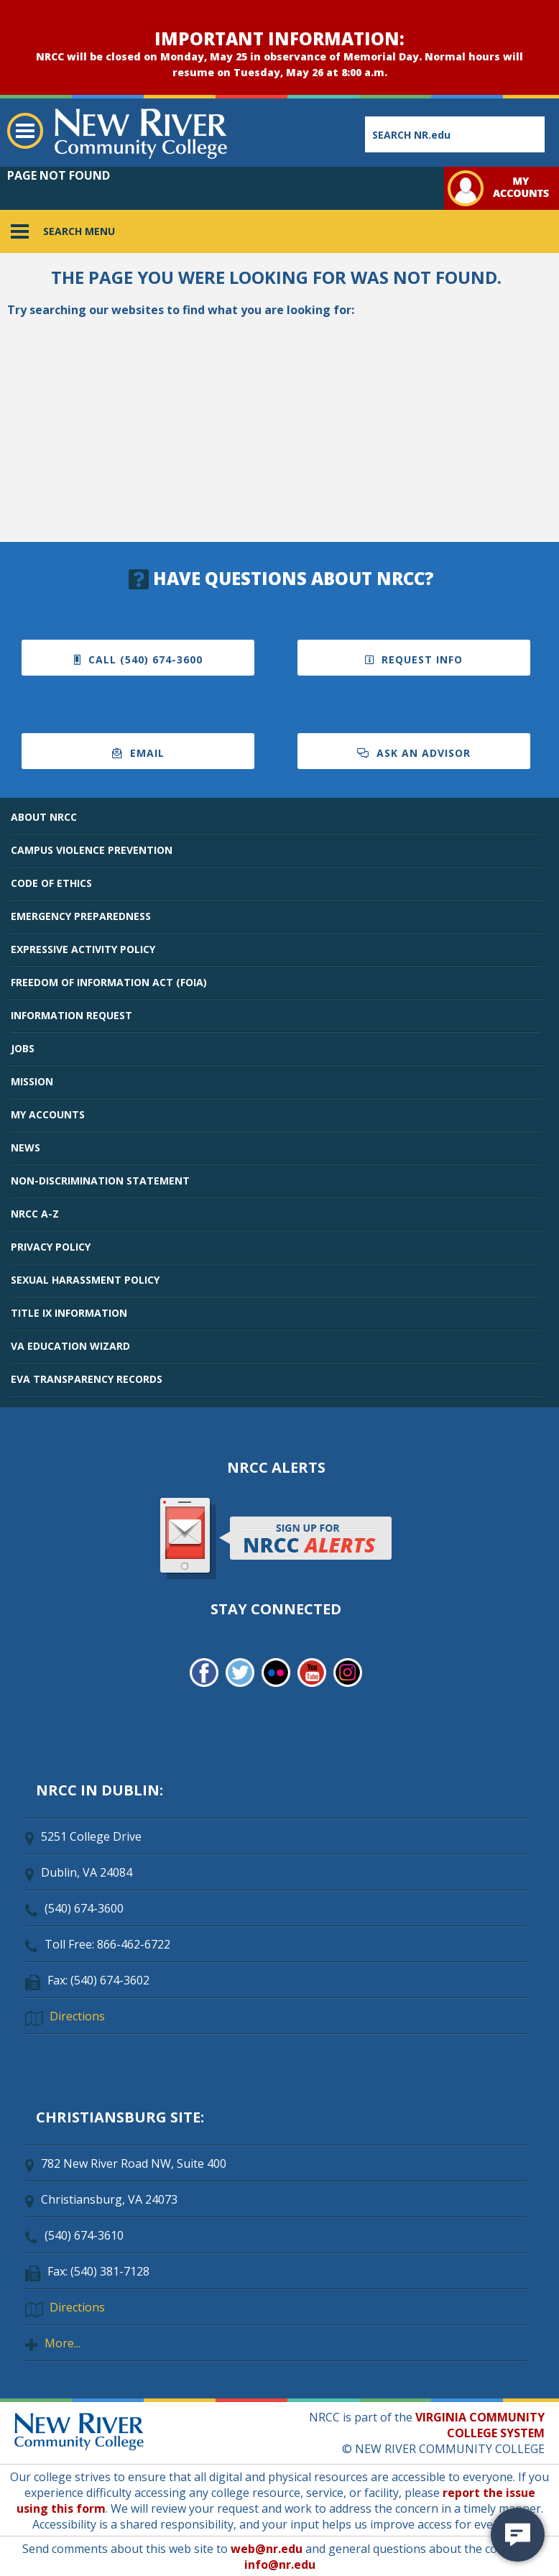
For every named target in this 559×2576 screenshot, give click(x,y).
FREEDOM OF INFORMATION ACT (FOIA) (109, 982)
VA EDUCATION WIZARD (70, 1346)
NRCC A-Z (35, 1213)
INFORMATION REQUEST (71, 1015)
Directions (77, 2016)
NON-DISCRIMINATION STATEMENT (100, 1180)
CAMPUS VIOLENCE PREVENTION (91, 850)
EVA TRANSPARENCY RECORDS (86, 1379)
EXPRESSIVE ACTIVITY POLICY (83, 949)
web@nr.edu (266, 2549)
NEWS (25, 1147)
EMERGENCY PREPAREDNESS (81, 916)
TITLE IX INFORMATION (69, 1313)
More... (62, 2343)
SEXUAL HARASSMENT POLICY (85, 1280)
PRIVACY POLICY (51, 1247)
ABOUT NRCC (44, 817)
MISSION (32, 1081)
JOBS (22, 1048)
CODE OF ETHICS (51, 883)
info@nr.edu (279, 2564)
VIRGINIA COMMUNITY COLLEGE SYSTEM (480, 2425)
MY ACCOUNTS (48, 1114)
